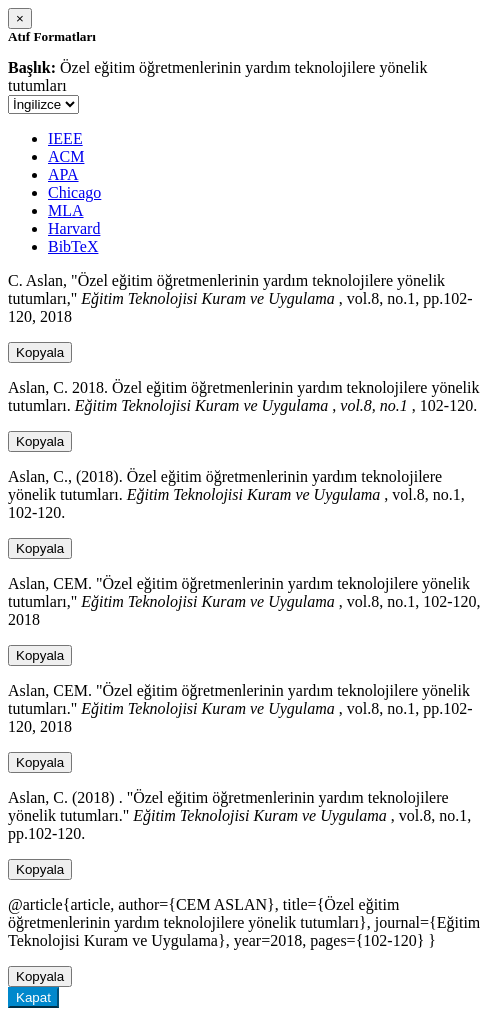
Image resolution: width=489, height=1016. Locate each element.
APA (63, 174)
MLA (66, 210)
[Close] (20, 18)
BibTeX (73, 246)
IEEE (65, 138)
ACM (66, 156)
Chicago (74, 192)
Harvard (74, 228)
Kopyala (40, 352)
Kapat (33, 997)
